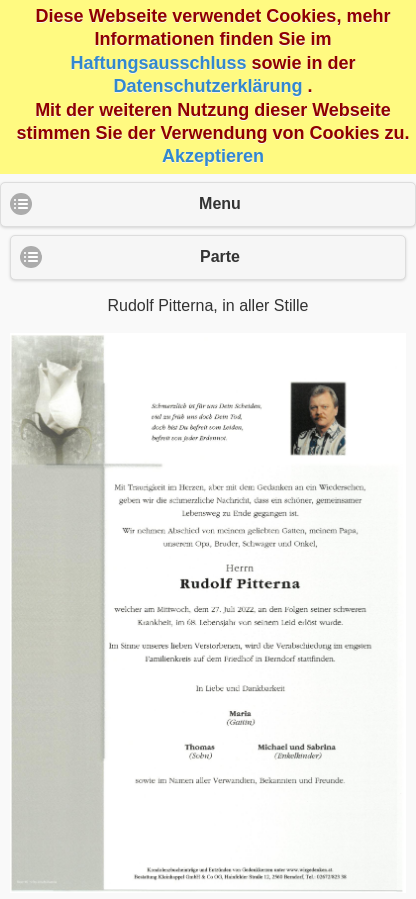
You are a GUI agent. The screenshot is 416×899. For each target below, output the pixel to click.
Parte (220, 256)
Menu (220, 203)
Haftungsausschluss (158, 63)
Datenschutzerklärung (207, 86)
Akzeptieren (213, 156)
